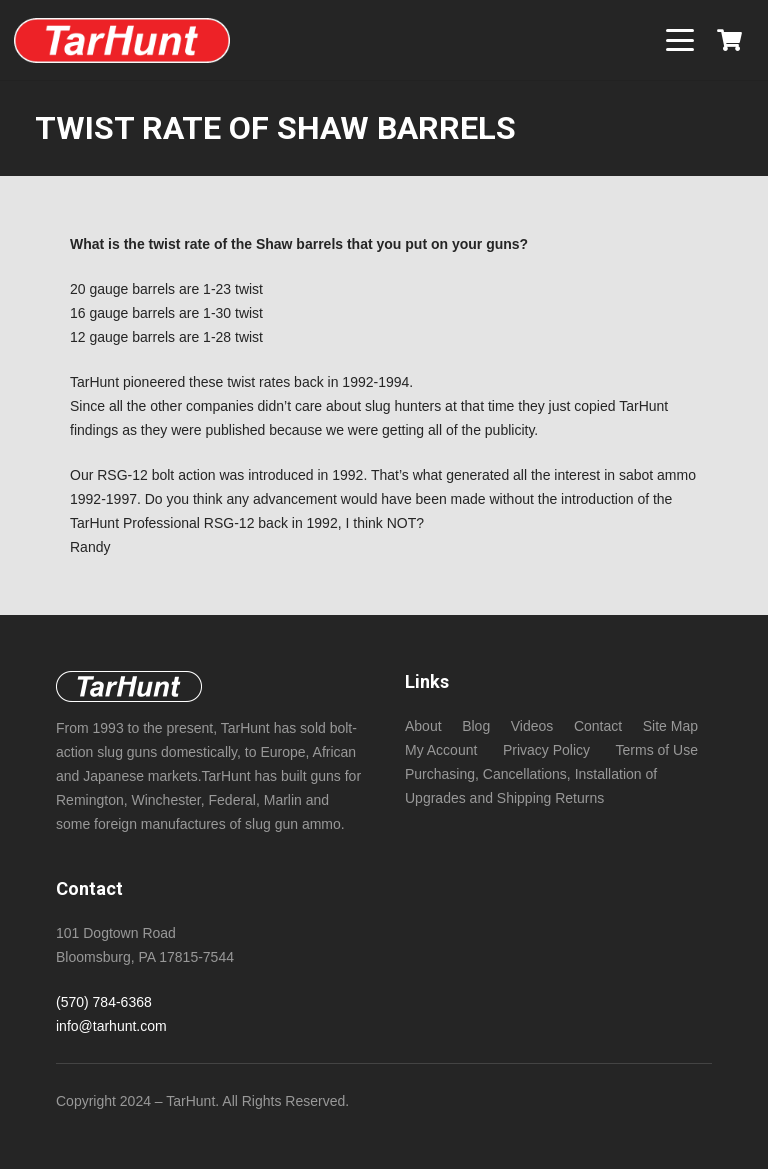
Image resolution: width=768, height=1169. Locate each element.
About (423, 726)
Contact (598, 726)
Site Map (670, 726)
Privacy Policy (546, 750)
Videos (532, 726)
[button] (680, 40)
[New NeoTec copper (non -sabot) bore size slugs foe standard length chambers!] (122, 40)
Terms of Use (657, 750)
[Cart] (730, 40)
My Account (441, 750)
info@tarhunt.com (111, 1026)
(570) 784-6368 (104, 1002)
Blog (476, 726)
